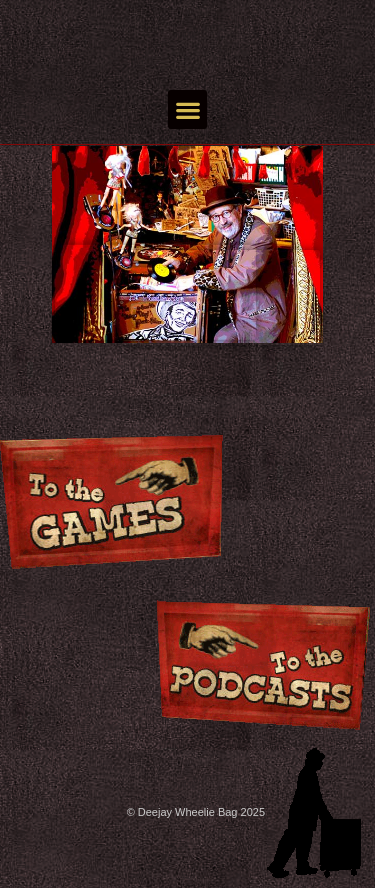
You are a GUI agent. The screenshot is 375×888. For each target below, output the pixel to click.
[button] (187, 109)
